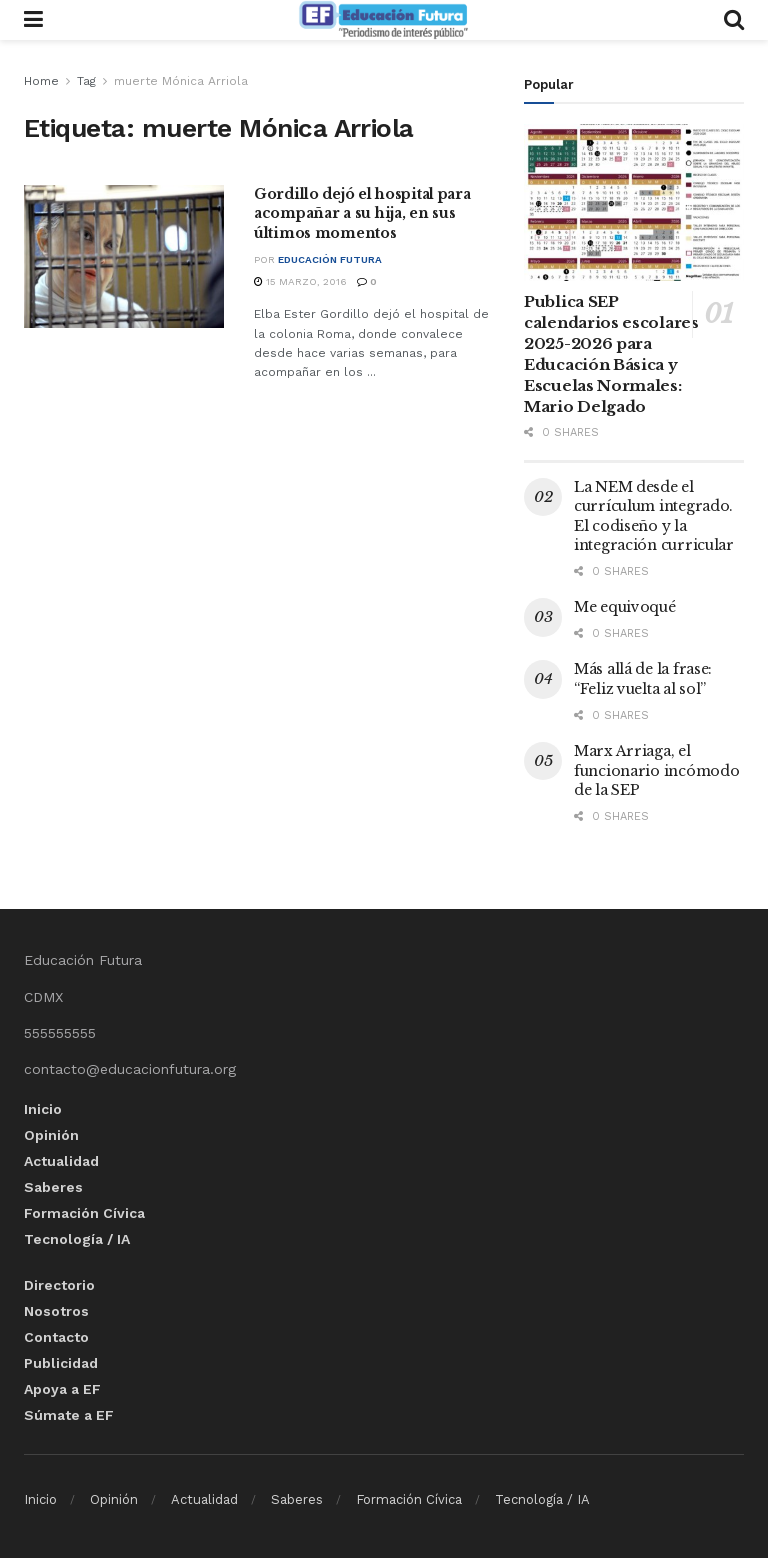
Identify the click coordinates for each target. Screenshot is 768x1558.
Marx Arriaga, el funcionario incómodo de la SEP (656, 770)
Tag (86, 81)
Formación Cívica (84, 1213)
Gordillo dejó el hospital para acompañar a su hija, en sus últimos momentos (362, 213)
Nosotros (56, 1311)
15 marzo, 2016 (300, 281)
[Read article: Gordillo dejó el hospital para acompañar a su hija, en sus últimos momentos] (124, 256)
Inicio (43, 1109)
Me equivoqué (625, 607)
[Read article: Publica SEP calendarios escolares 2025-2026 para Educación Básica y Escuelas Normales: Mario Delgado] (634, 202)
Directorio (59, 1285)
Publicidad (61, 1363)
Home (41, 81)
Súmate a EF (69, 1415)
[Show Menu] (33, 20)
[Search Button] (734, 20)
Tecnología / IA (77, 1239)
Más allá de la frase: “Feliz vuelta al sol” (643, 679)
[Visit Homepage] (383, 20)
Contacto (56, 1337)
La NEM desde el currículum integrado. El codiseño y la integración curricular (654, 516)
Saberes (53, 1187)
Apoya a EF (62, 1389)
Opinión (51, 1135)
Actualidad (61, 1161)
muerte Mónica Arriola (181, 81)
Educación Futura (330, 259)
